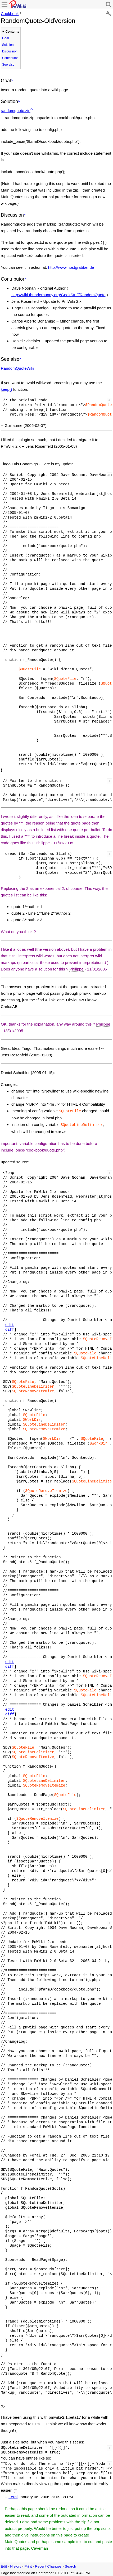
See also (8, 64)
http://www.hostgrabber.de (71, 267)
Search (70, 2565)
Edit (4, 2565)
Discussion (9, 51)
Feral (12, 2496)
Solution (7, 45)
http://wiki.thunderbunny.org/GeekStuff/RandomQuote (58, 294)
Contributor (10, 58)
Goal (5, 38)
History (15, 2565)
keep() (6, 389)
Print (28, 2565)
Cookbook (10, 13)
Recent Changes (48, 2565)
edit (9, 1323)
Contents (12, 31)
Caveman (39, 2547)
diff (9, 1328)
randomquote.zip (15, 110)
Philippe (43, 843)
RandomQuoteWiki (17, 368)
